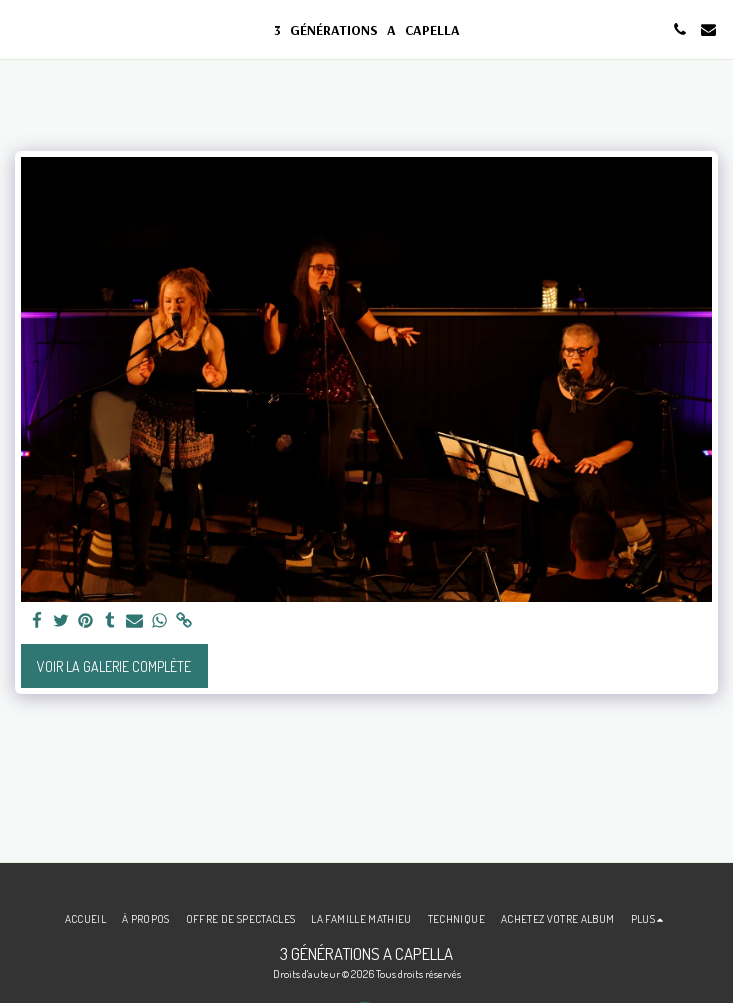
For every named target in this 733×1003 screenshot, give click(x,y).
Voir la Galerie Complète (114, 666)
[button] (22, 29)
